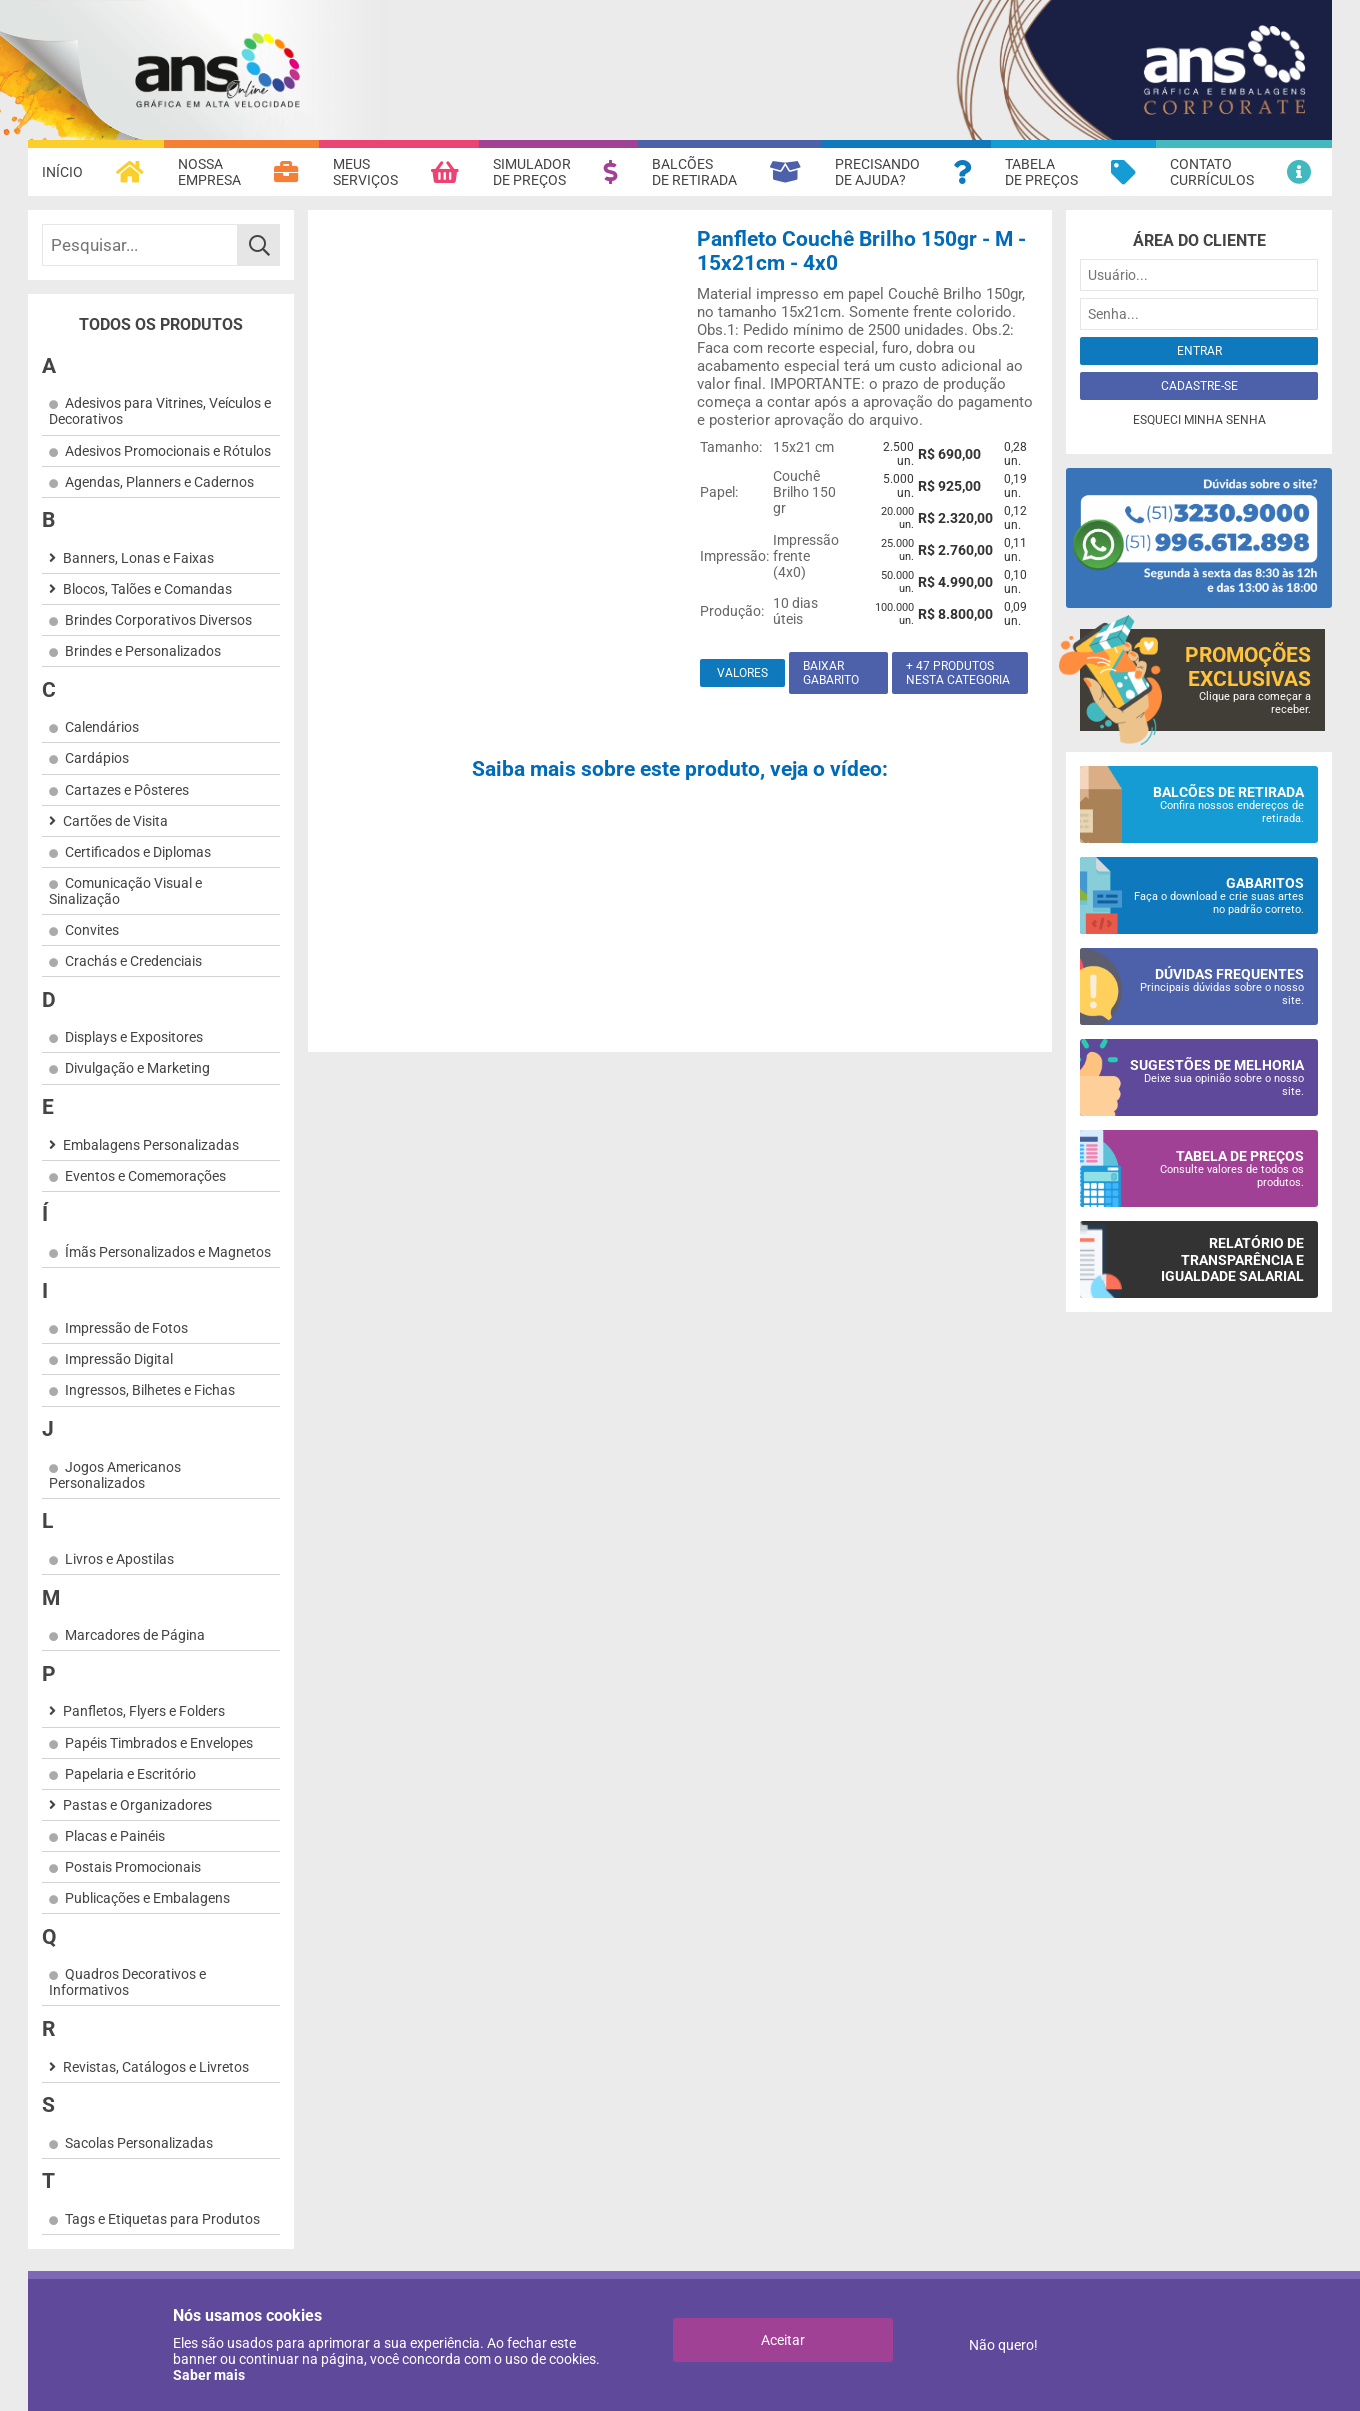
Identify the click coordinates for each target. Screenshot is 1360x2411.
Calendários (102, 727)
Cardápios (97, 758)
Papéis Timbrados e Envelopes (159, 1743)
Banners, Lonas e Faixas (138, 558)
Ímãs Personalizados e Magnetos (168, 1252)
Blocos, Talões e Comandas (147, 589)
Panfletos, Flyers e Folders (144, 1711)
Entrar (1199, 351)
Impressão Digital (119, 1359)
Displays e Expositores (134, 1037)
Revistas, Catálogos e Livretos (156, 2067)
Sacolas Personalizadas (139, 2143)
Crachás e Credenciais (133, 961)
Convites (92, 930)
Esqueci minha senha (1199, 420)
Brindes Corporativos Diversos (158, 620)
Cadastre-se (1199, 386)
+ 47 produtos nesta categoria (958, 673)
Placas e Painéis (115, 1836)
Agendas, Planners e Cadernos (159, 482)
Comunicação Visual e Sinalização (125, 891)
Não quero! (1003, 2345)
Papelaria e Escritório (130, 1774)
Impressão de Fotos (126, 1328)
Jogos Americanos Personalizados (115, 1475)
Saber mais (209, 2375)
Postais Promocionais (133, 1867)
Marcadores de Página (135, 1635)
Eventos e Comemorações (145, 1176)
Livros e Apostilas (119, 1559)
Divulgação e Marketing (137, 1068)
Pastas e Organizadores (137, 1805)
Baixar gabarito (831, 673)
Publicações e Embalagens (147, 1898)
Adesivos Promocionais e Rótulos (168, 451)
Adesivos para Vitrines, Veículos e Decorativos (160, 411)
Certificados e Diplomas (138, 852)
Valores (742, 673)
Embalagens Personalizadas (151, 1145)
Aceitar (783, 2340)
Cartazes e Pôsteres (127, 790)
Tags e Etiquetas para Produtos (162, 2219)
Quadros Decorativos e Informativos (127, 1982)
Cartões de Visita (115, 821)
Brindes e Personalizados (143, 651)
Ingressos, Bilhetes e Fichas (150, 1390)
